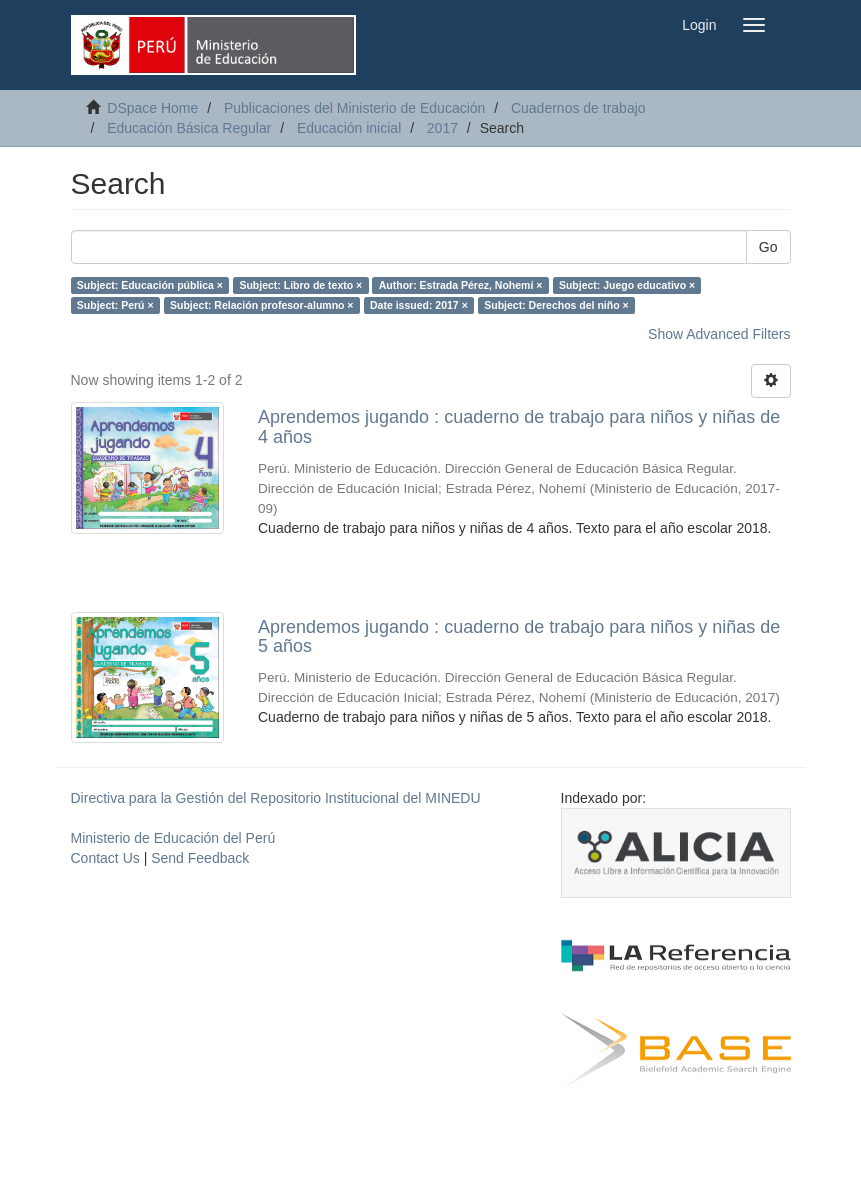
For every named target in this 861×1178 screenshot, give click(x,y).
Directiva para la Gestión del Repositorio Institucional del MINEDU (276, 798)
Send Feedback (200, 858)
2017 (442, 128)
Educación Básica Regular (189, 128)
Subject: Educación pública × (150, 285)
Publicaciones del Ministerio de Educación (354, 108)
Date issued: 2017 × (419, 305)
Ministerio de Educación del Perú (173, 838)
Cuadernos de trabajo (578, 108)
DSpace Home (152, 108)
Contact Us (105, 858)
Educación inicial (349, 128)
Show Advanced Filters (719, 334)
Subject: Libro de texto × (300, 285)
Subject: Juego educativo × (627, 285)
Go (768, 247)
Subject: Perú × (115, 305)
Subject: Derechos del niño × (556, 305)
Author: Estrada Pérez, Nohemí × (461, 285)
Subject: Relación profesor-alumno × (262, 305)
